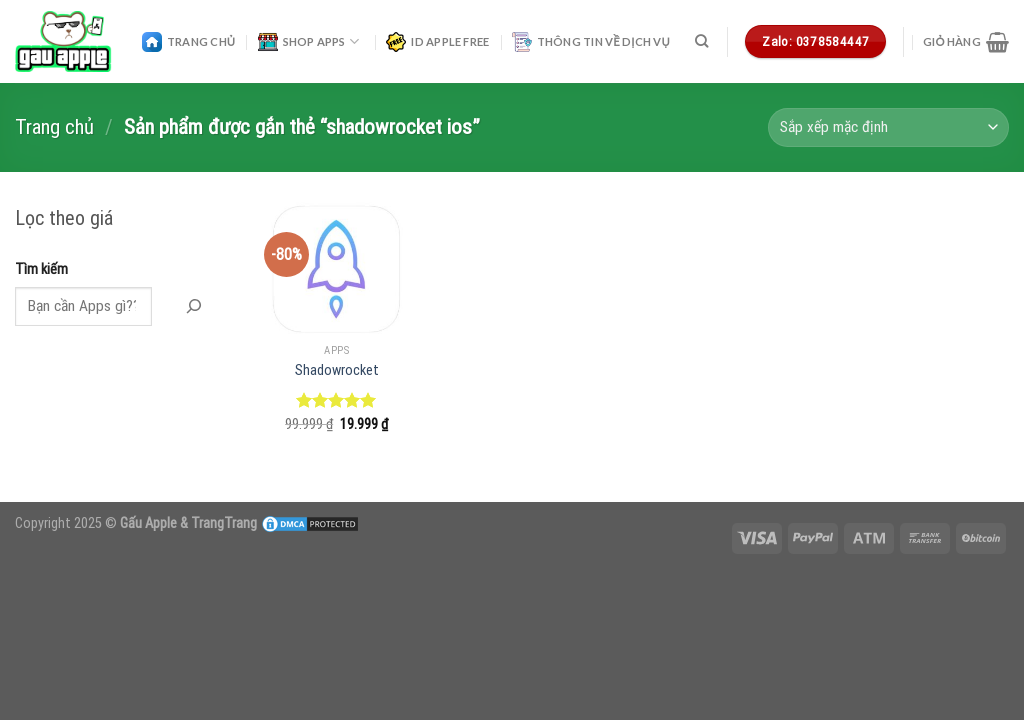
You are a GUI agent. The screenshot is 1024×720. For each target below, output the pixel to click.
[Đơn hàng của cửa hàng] (888, 127)
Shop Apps (308, 42)
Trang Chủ (188, 42)
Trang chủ (54, 127)
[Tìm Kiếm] (193, 306)
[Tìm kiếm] (701, 41)
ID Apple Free (437, 42)
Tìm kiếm (41, 269)
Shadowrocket (337, 370)
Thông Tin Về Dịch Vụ (591, 42)
